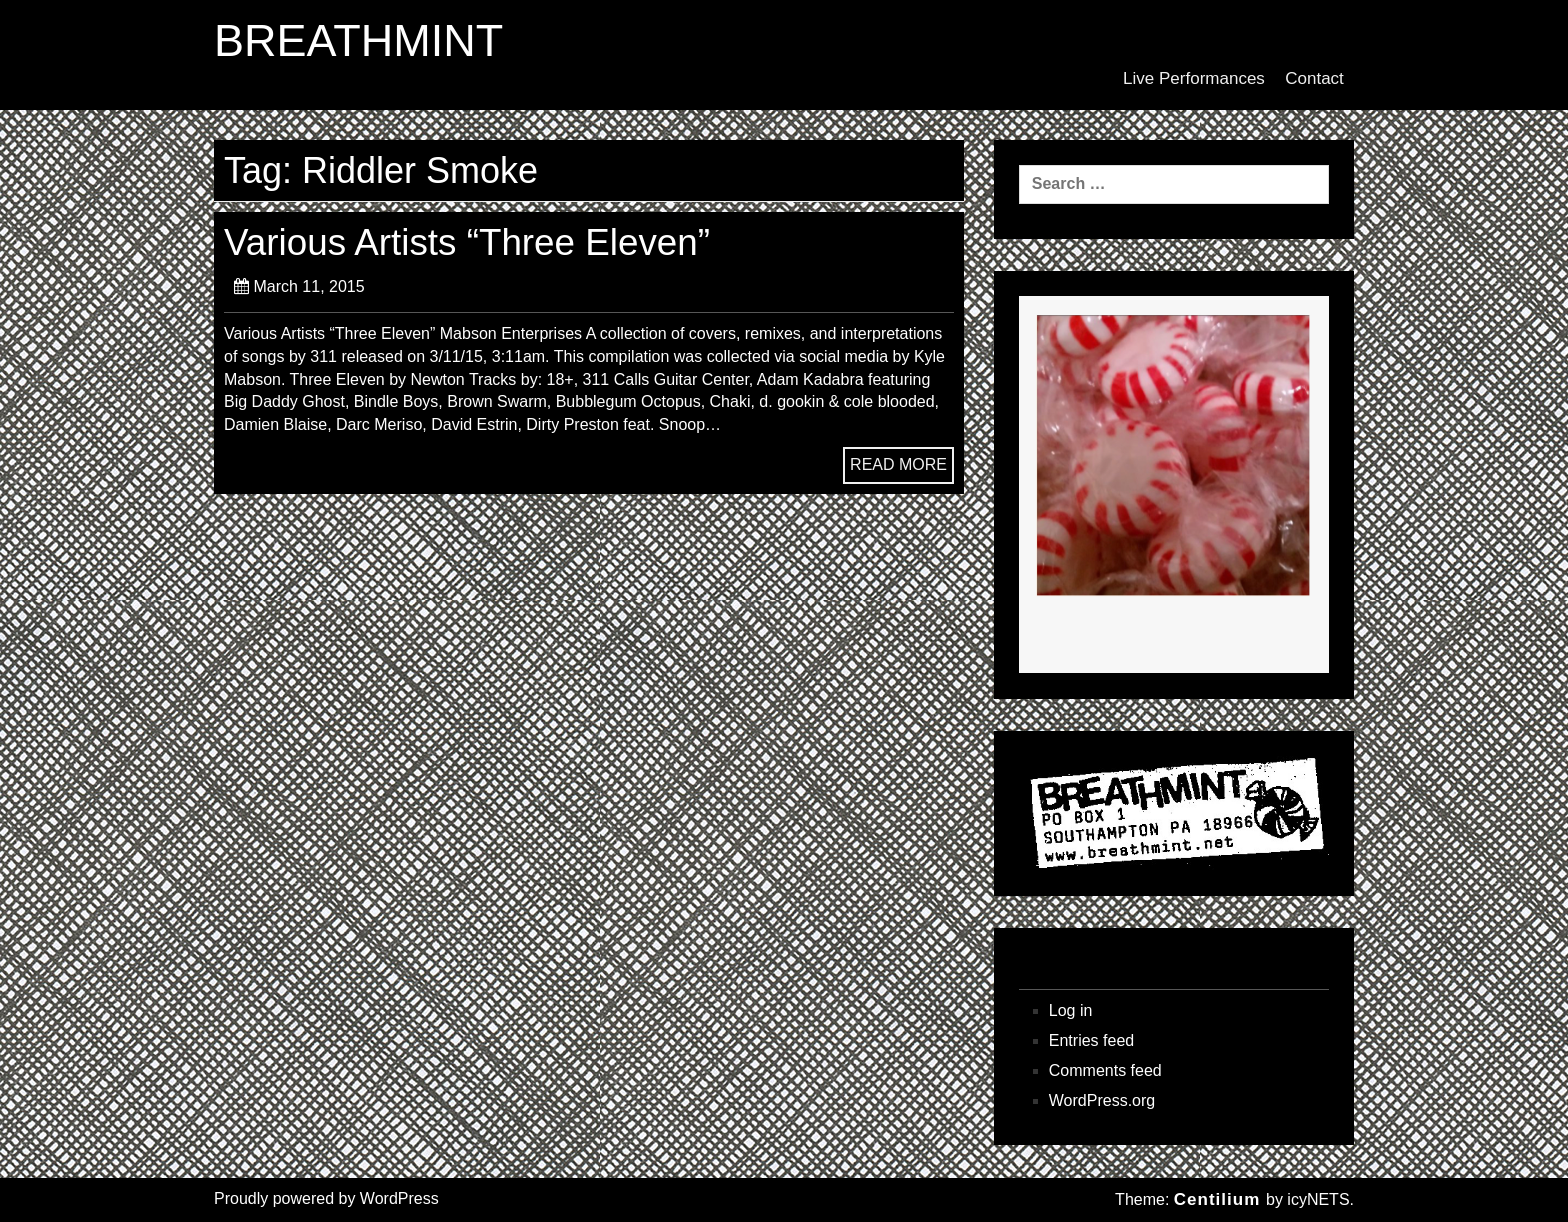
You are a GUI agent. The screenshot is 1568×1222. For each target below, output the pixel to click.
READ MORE (898, 464)
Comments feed (1105, 1070)
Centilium (1217, 1199)
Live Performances (1194, 78)
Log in (1071, 1010)
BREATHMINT (358, 41)
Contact (1314, 78)
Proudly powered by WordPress (326, 1198)
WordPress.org (1102, 1100)
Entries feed (1091, 1040)
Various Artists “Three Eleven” (467, 242)
